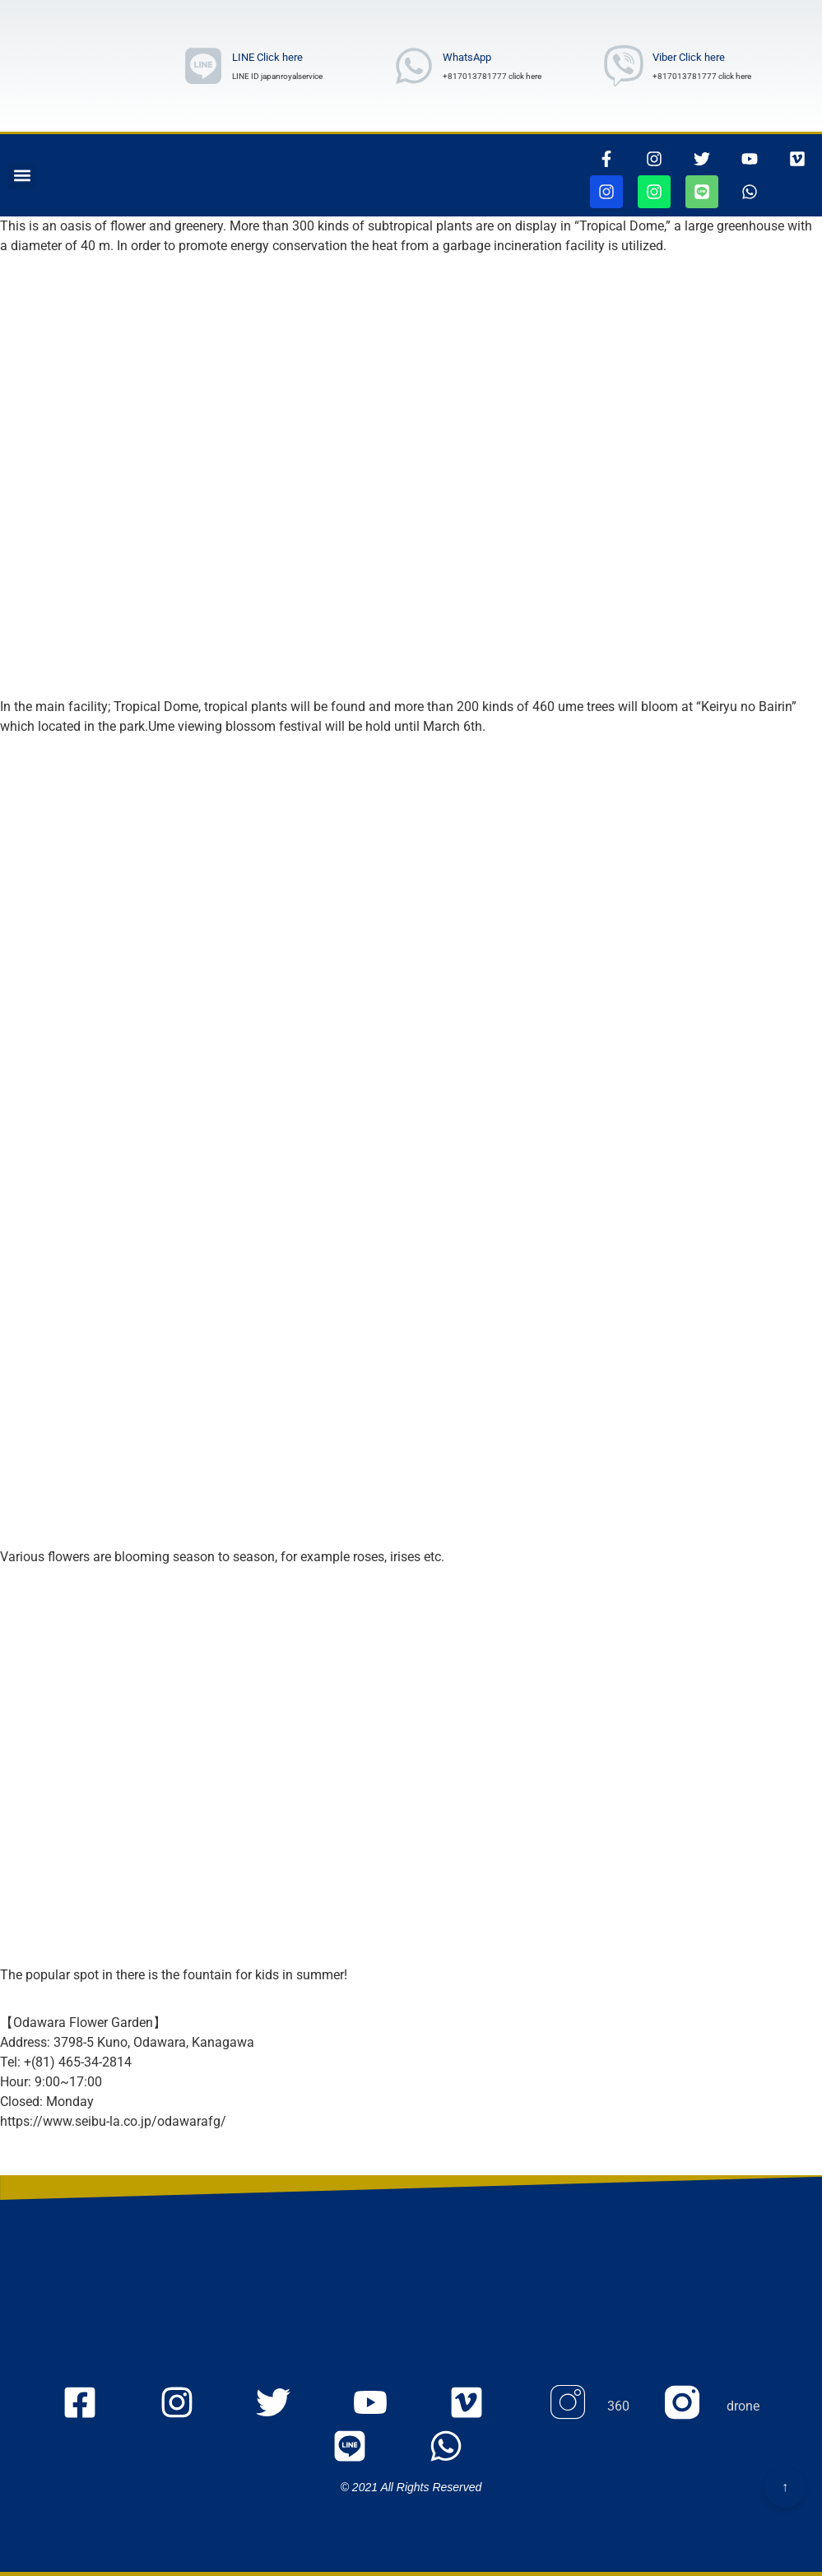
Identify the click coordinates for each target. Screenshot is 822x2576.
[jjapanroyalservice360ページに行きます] (606, 191)
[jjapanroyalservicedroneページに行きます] (654, 191)
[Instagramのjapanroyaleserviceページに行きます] (190, 2407)
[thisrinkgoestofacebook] (606, 158)
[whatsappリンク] (749, 191)
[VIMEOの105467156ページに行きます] (797, 158)
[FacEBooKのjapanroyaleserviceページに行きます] (93, 2407)
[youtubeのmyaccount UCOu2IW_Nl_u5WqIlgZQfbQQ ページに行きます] (384, 2407)
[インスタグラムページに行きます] (654, 158)
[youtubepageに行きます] (749, 158)
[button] (21, 175)
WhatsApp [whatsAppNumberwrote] (467, 57)
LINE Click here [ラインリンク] (267, 57)
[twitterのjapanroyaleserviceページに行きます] (287, 2407)
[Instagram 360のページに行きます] (588, 2407)
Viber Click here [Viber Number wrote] (688, 57)
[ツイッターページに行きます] (701, 158)
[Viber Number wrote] (623, 65)
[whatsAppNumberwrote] (413, 65)
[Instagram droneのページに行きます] (712, 2407)
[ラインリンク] (203, 65)
